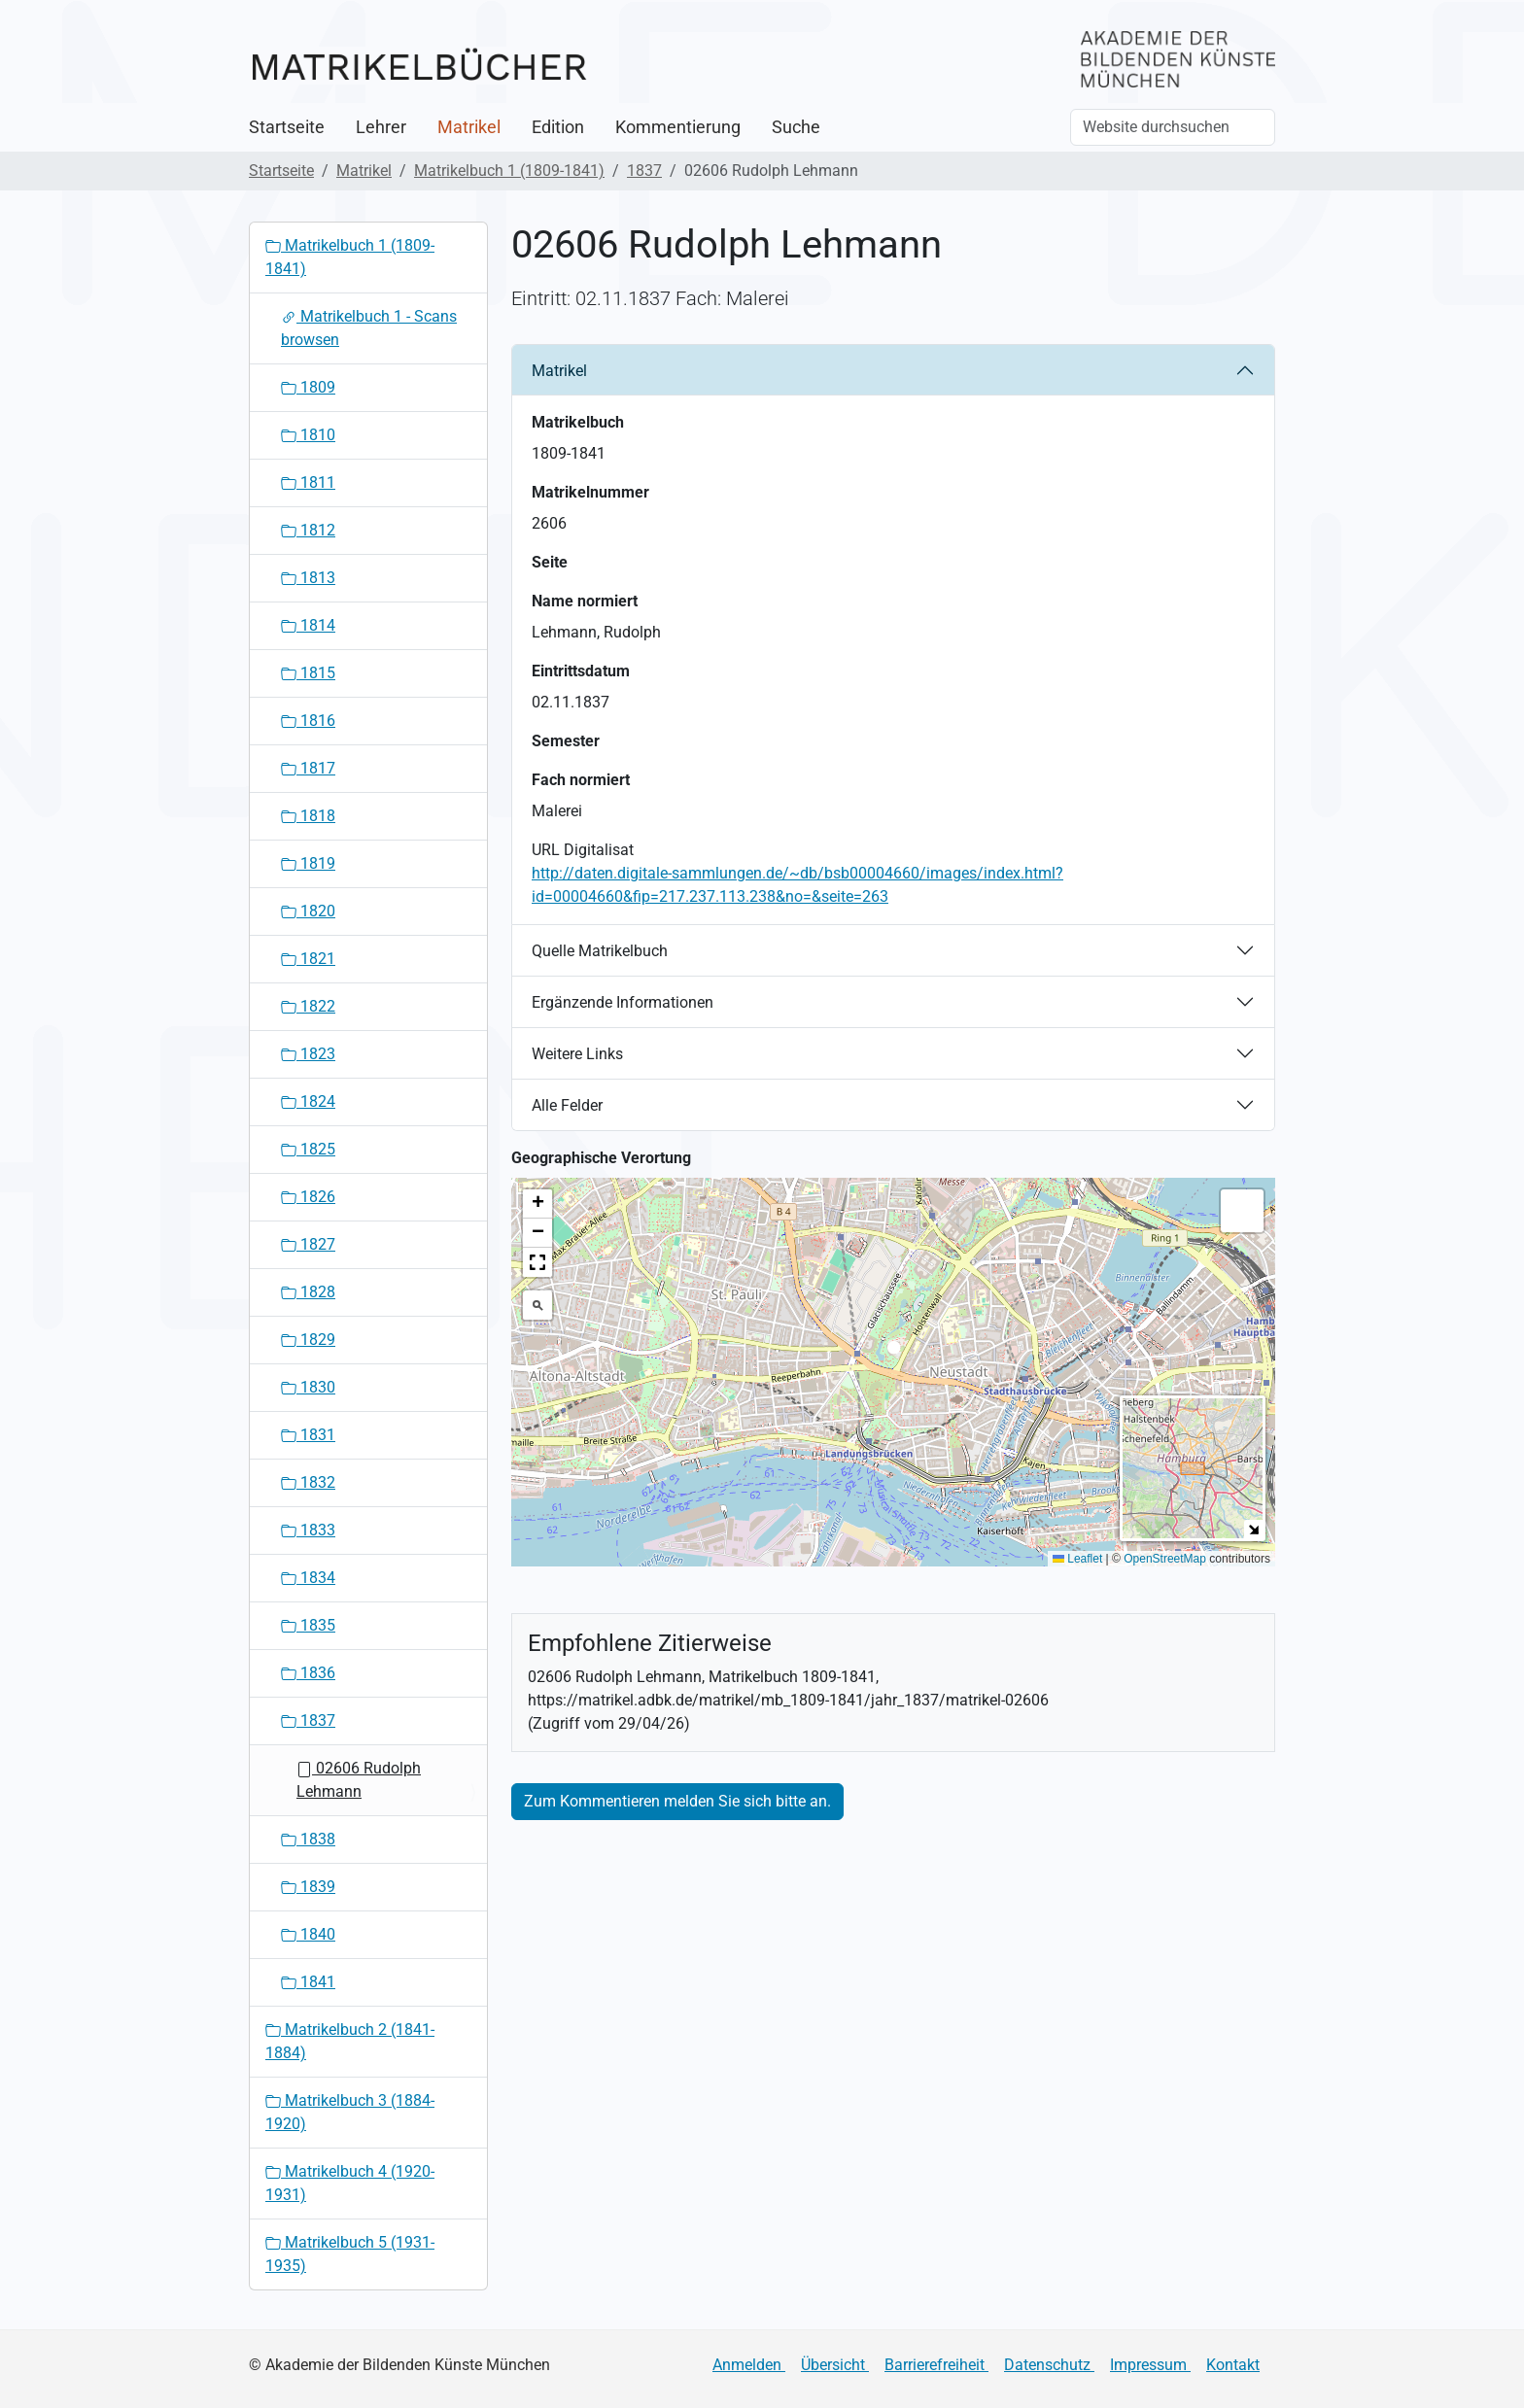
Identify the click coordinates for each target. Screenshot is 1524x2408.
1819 (308, 863)
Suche (796, 127)
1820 (308, 911)
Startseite (287, 127)
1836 (308, 1673)
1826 (308, 1196)
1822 (308, 1006)
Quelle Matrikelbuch (600, 951)
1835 (308, 1625)
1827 (308, 1244)
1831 (308, 1435)
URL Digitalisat (583, 850)
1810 (308, 435)
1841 (308, 1982)
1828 (308, 1292)
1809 (308, 387)
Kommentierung (678, 127)
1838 (308, 1839)
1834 (308, 1577)
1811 (308, 482)
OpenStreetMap (1165, 1558)
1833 (308, 1530)
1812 (308, 530)
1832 (308, 1482)
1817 (308, 768)
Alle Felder (567, 1105)
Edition (558, 127)
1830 (308, 1387)
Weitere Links (577, 1054)
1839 (308, 1886)
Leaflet (1077, 1558)
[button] (894, 1353)
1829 (308, 1339)
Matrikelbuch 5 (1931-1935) (349, 2254)
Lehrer (381, 127)
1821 (308, 958)
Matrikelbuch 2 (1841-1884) (349, 2041)
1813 (308, 577)
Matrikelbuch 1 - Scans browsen (369, 328)
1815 (308, 673)
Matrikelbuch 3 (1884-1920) (349, 2112)
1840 (308, 1934)
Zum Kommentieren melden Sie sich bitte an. (677, 1801)
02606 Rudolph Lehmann (358, 1780)
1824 (308, 1101)
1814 (308, 625)
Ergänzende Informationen (622, 1002)
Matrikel (469, 127)
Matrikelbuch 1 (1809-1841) (509, 170)
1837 (644, 170)
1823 (308, 1054)
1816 (308, 720)
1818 (308, 816)
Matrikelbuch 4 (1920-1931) (349, 2183)
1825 (308, 1149)
